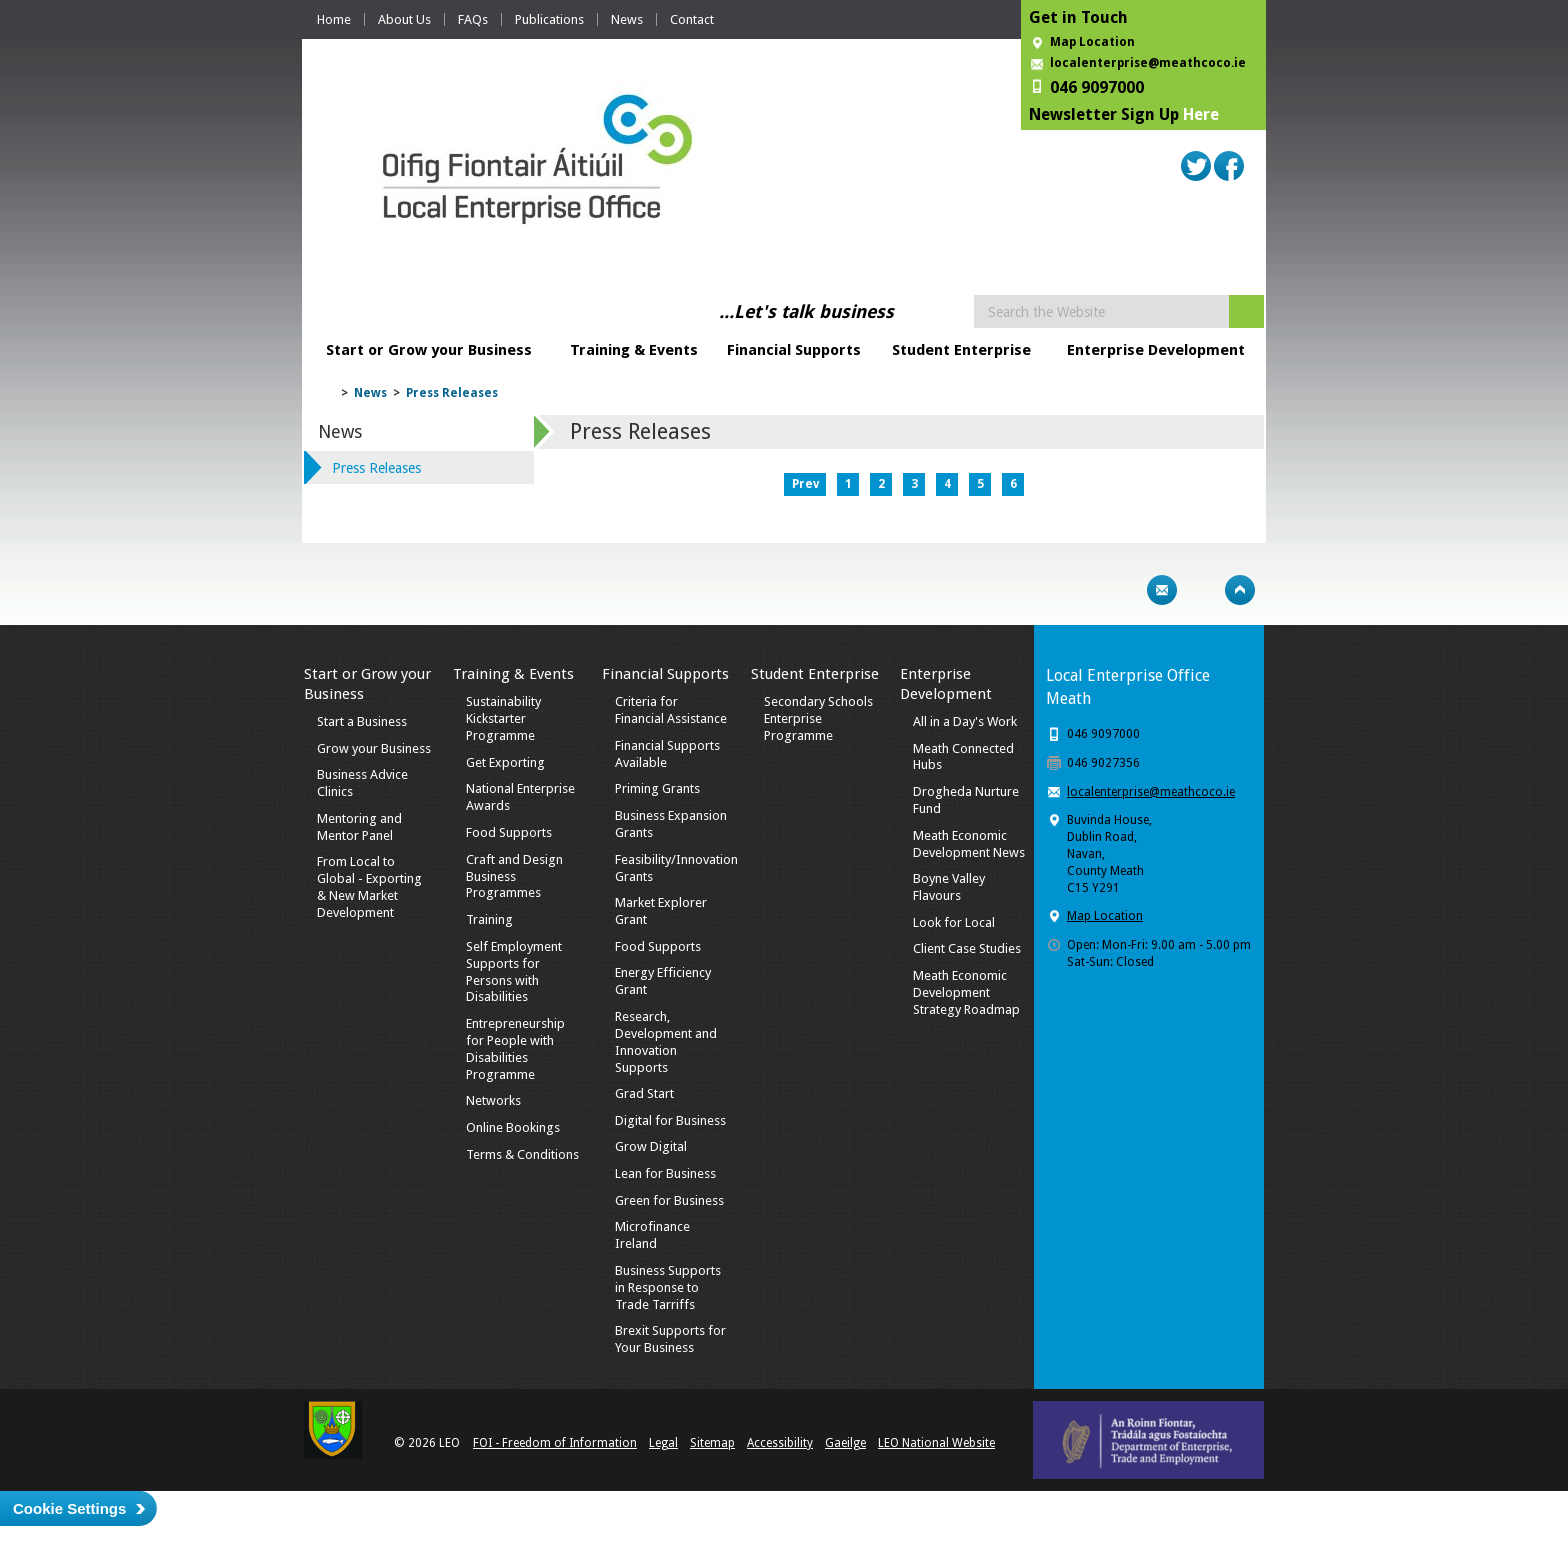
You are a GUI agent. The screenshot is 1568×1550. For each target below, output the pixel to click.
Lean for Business (665, 1173)
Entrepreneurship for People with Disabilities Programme (515, 1049)
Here (1201, 114)
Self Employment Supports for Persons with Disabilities (514, 972)
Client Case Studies (967, 948)
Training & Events (634, 350)
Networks (493, 1100)
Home (334, 19)
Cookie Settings (69, 1508)
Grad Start (644, 1093)
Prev (805, 484)
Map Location (1092, 42)
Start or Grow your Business (429, 350)
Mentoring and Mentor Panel (359, 827)
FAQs (473, 19)
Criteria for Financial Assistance (671, 710)
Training (489, 919)
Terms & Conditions (522, 1154)
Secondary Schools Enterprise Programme (818, 718)
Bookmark (1201, 590)
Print (1123, 590)
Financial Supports (794, 350)
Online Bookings (513, 1127)
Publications (549, 19)
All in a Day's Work (965, 721)
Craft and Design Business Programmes (514, 876)
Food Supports (509, 832)
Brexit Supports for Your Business (670, 1339)
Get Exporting (505, 762)
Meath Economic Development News (969, 844)
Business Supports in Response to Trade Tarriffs (668, 1287)
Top (1240, 590)
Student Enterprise (961, 350)
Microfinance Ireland (652, 1235)
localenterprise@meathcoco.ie (1148, 63)
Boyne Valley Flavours (949, 887)
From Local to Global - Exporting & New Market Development (369, 887)
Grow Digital (651, 1146)
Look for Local (954, 922)
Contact (692, 19)
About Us (404, 19)
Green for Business (669, 1200)
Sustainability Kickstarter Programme (503, 718)
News (627, 19)
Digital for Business (670, 1120)
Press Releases (452, 393)
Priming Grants (657, 788)
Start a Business (362, 721)
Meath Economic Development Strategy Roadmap (966, 992)
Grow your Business (374, 748)
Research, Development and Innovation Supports (666, 1042)
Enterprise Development (1156, 350)
